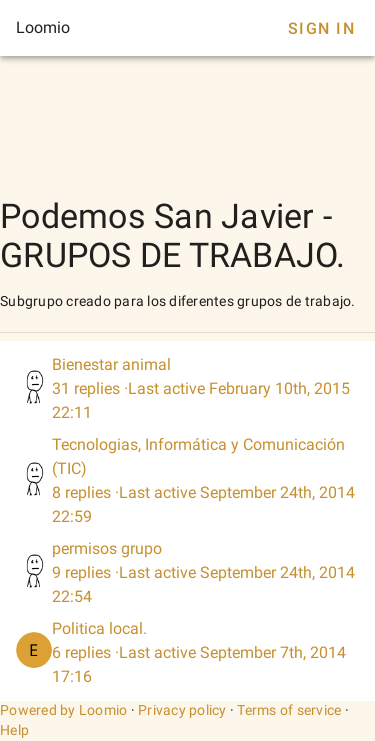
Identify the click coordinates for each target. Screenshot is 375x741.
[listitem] (187, 389)
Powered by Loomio (63, 710)
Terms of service (289, 710)
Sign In (321, 28)
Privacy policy (182, 710)
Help (14, 730)
